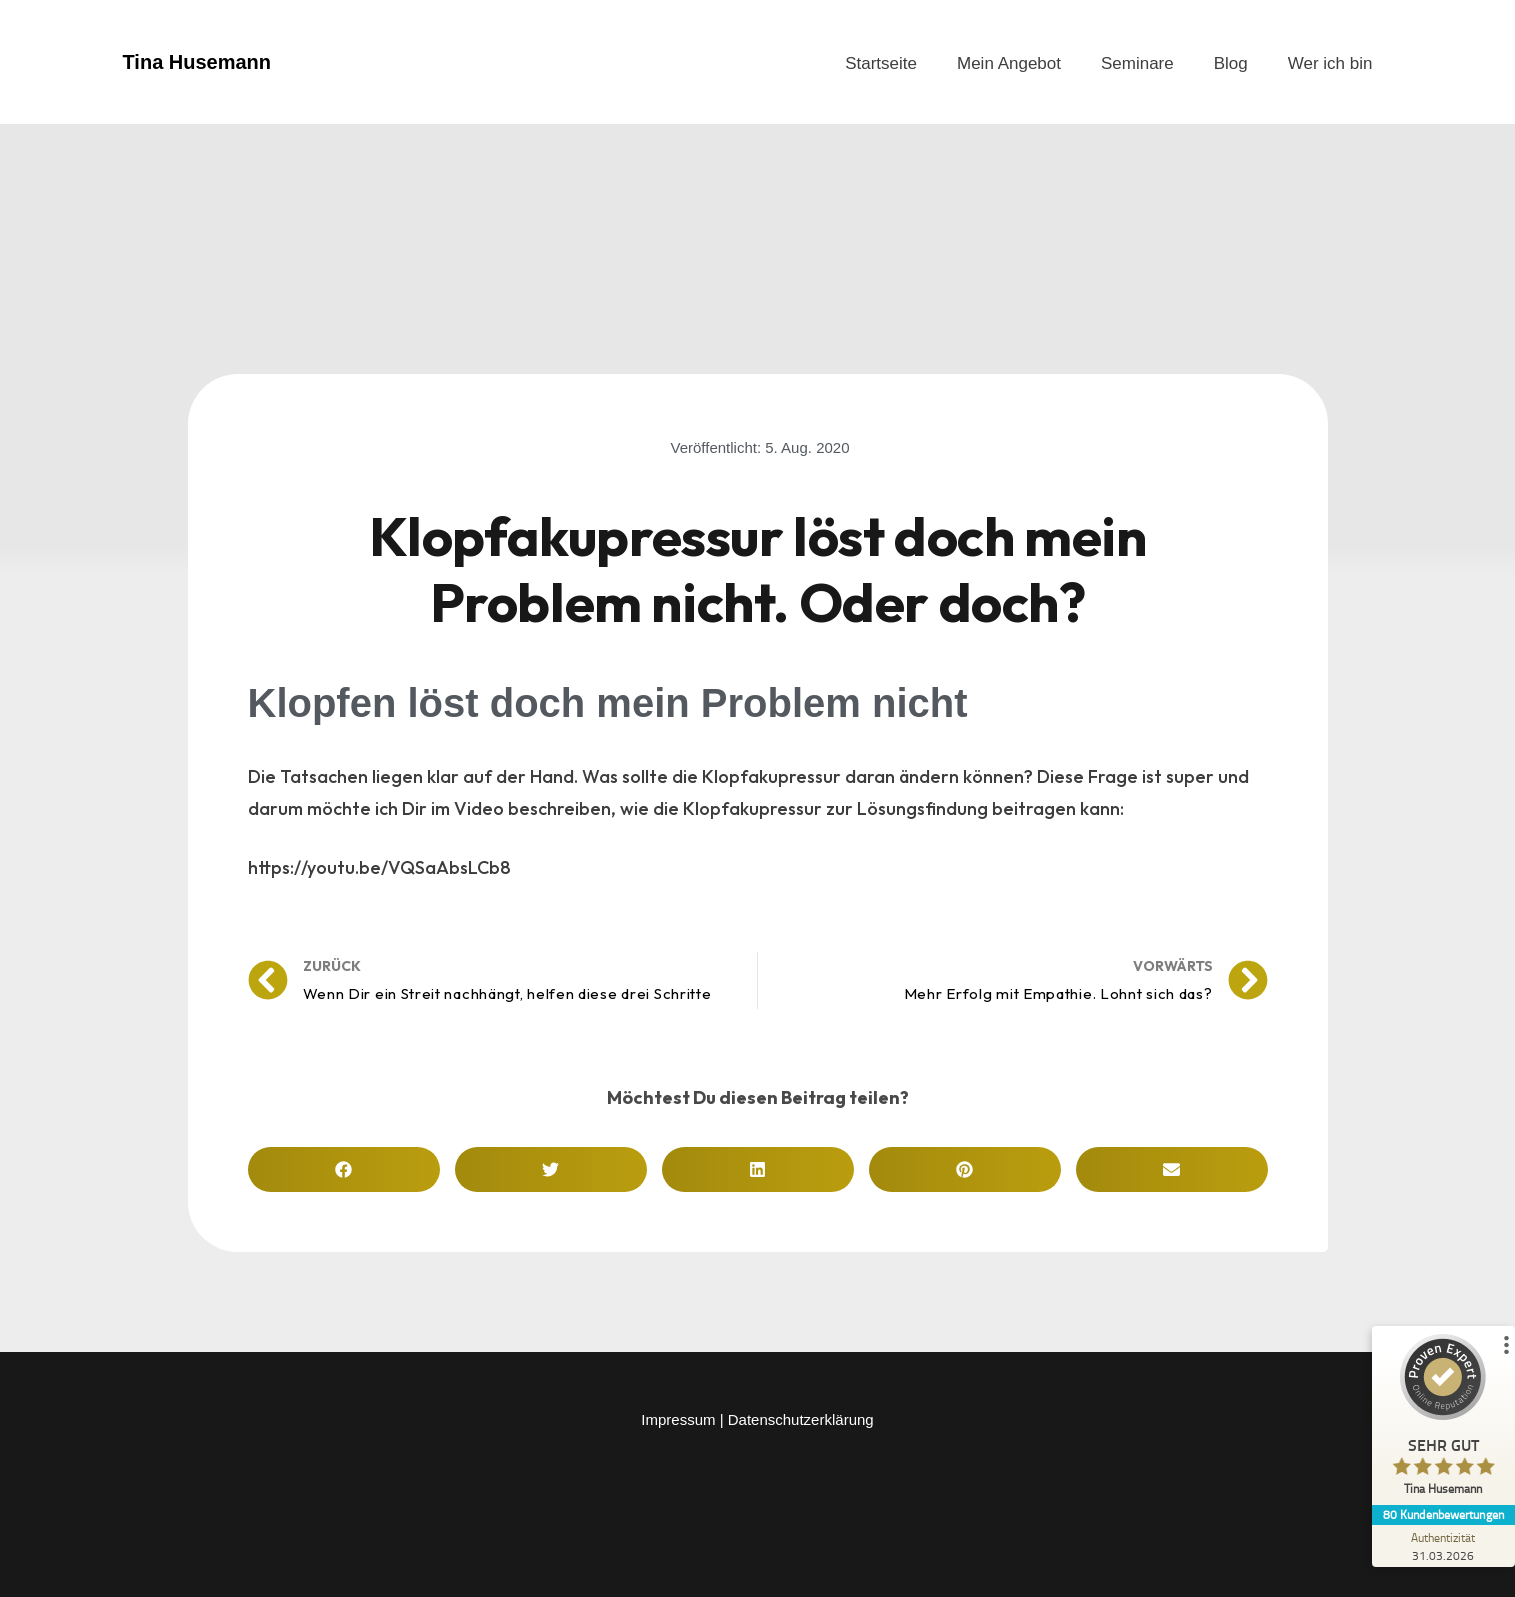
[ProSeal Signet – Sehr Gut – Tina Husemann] (1440, 1419)
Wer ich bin (1330, 63)
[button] (344, 1169)
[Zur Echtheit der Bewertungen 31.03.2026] (1440, 1546)
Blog (1231, 63)
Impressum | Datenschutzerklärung (757, 1419)
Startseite (881, 63)
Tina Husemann (197, 62)
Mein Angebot (1009, 63)
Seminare (1137, 63)
